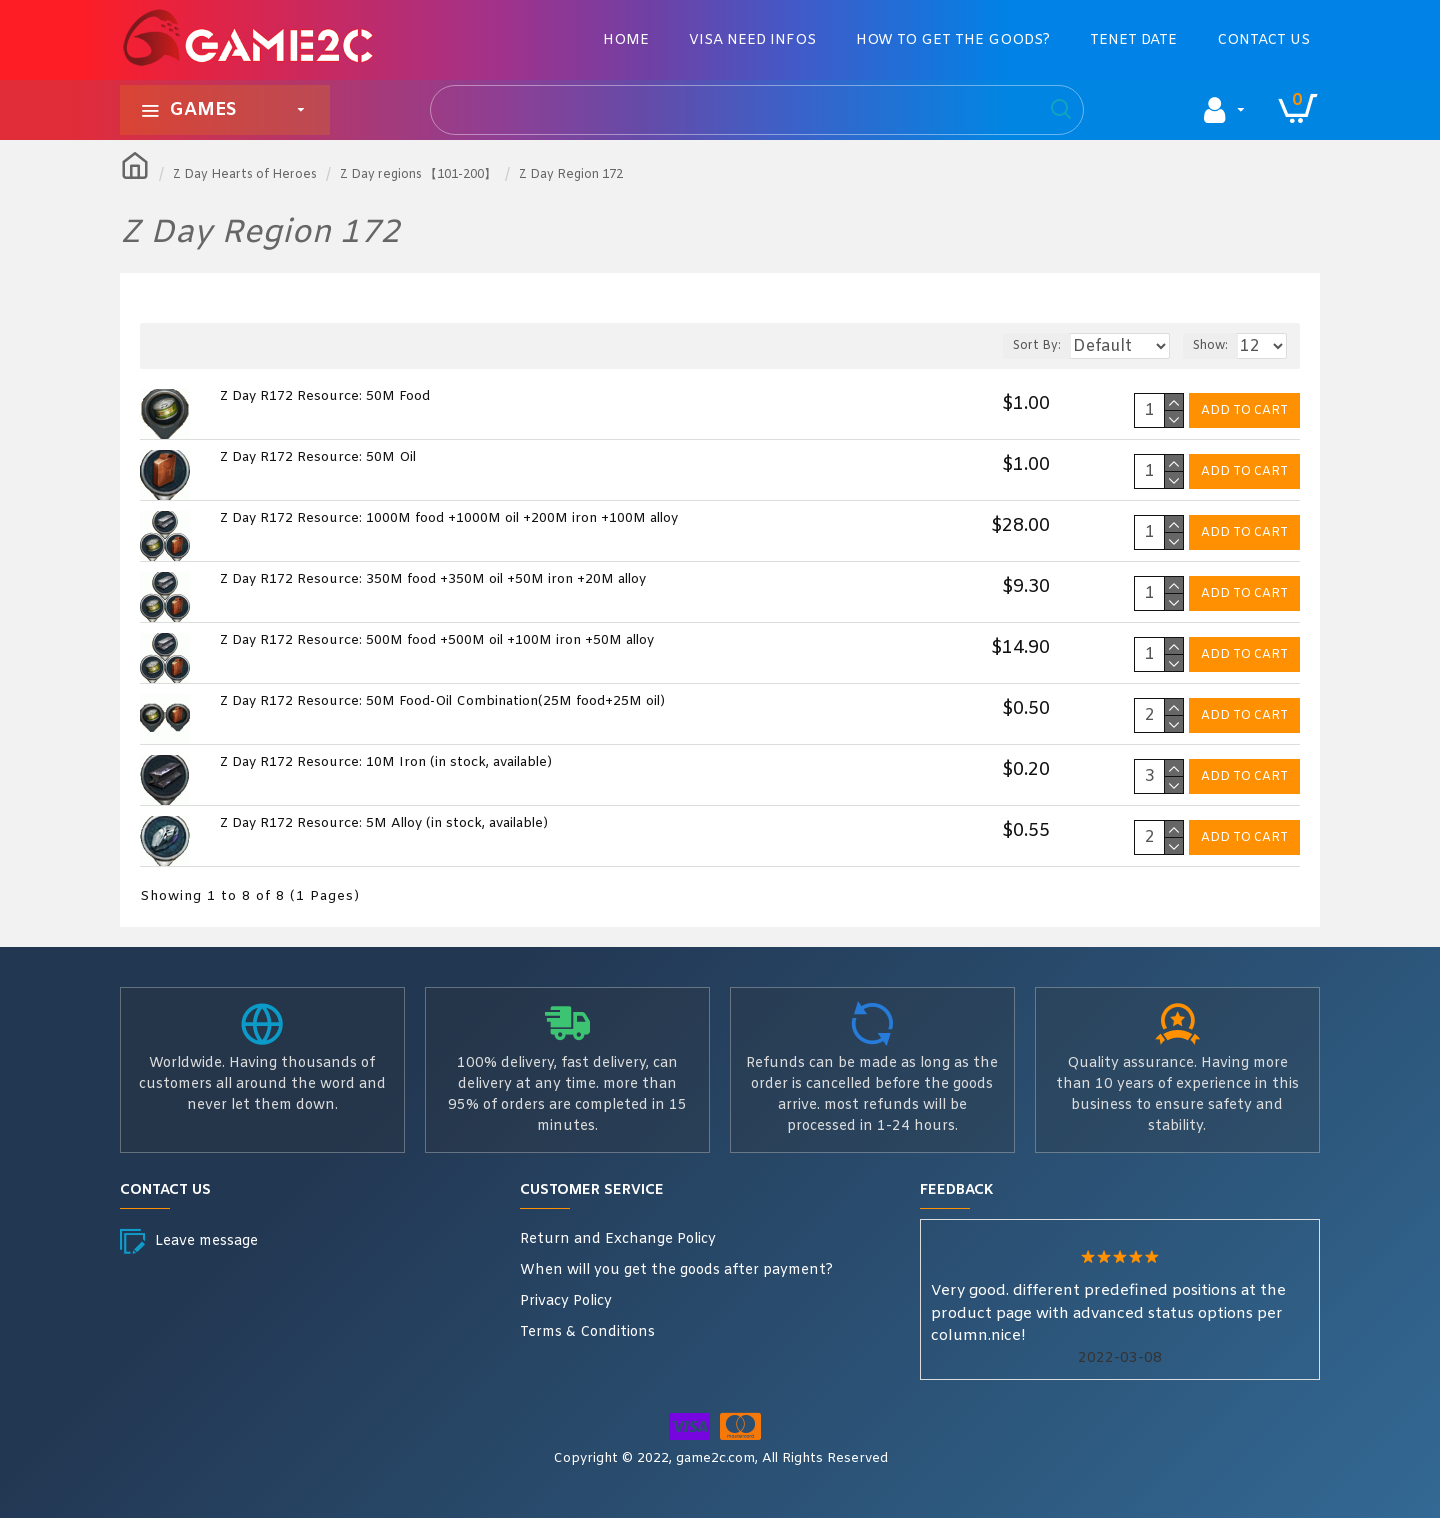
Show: (1219, 346)
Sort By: (1018, 346)
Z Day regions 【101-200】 (418, 175)
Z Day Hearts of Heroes (245, 175)
